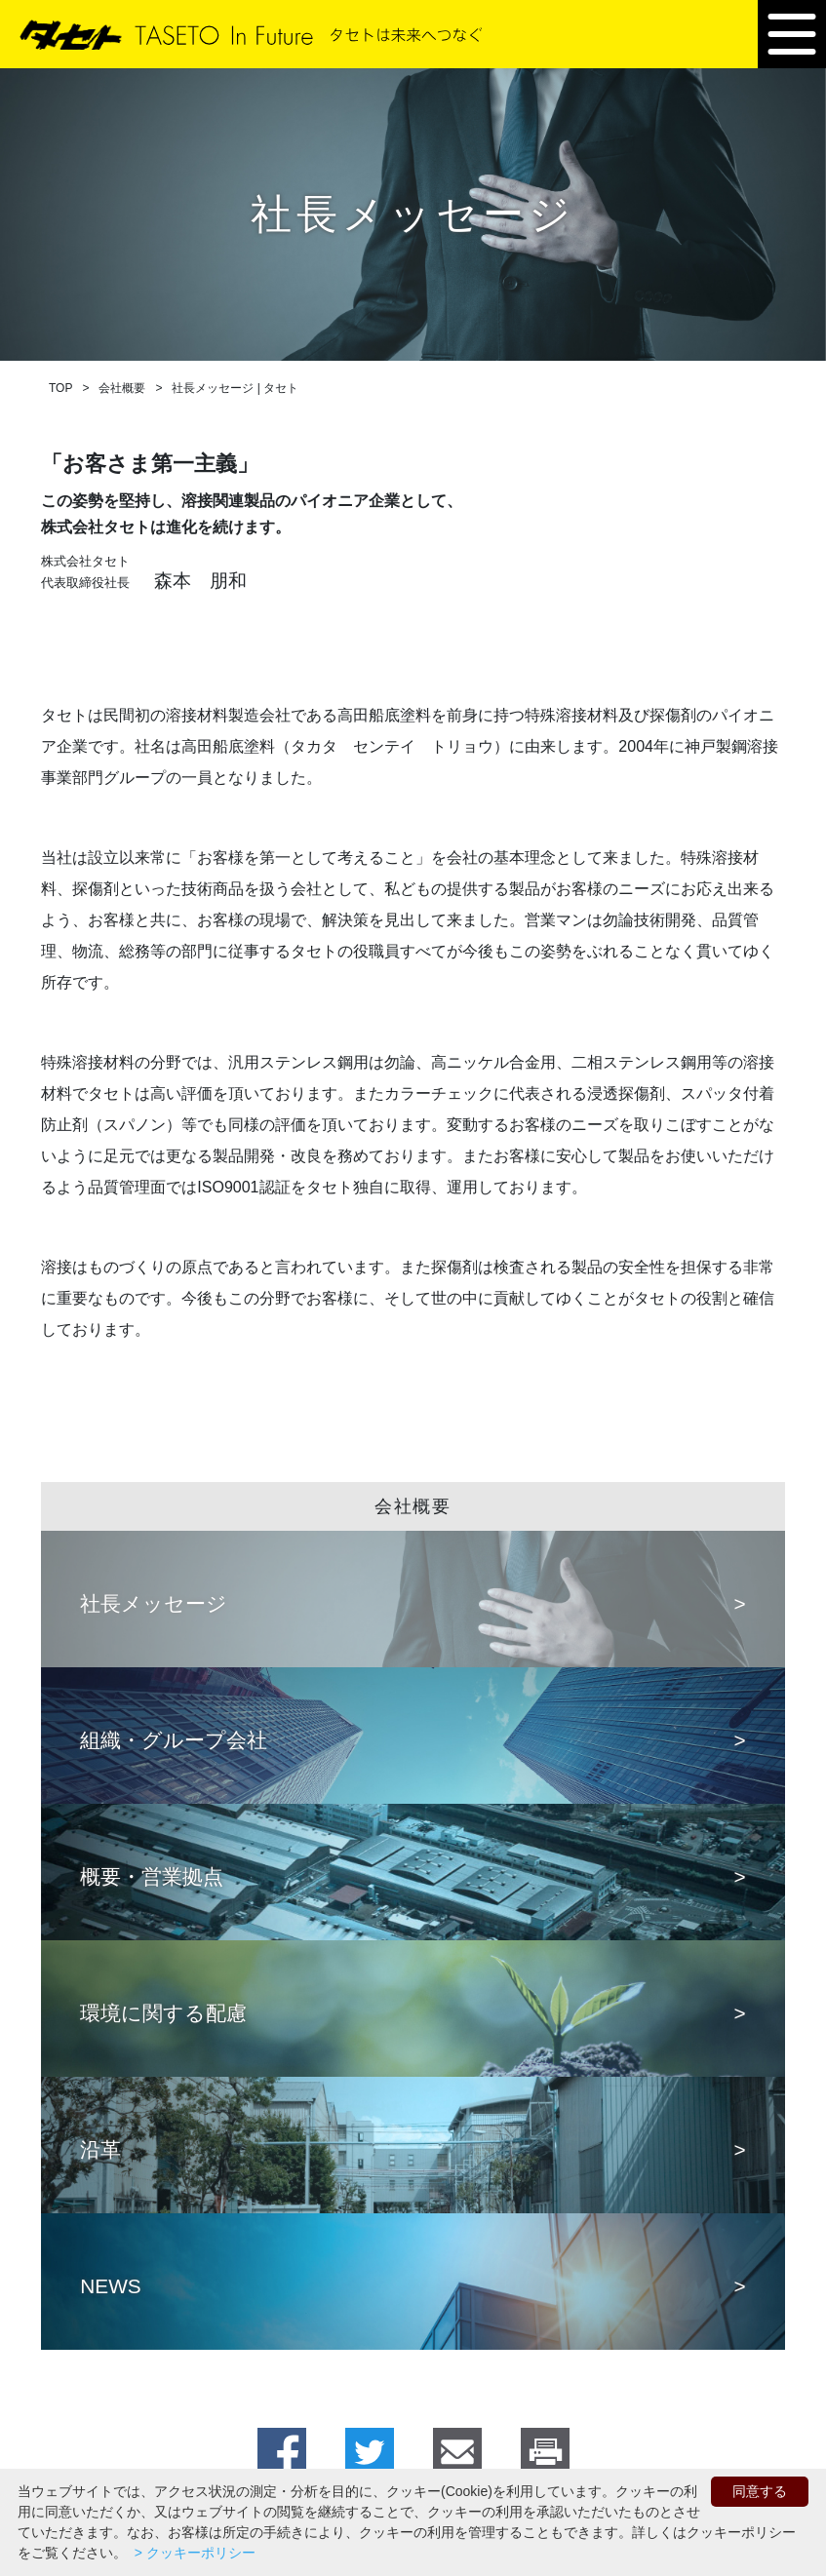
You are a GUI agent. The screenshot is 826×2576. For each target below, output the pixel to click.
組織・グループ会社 (173, 1740)
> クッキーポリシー (193, 2552)
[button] (792, 34)
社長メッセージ (153, 1603)
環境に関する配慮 (163, 2013)
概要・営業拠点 (151, 1876)
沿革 (100, 2149)
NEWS (110, 2286)
